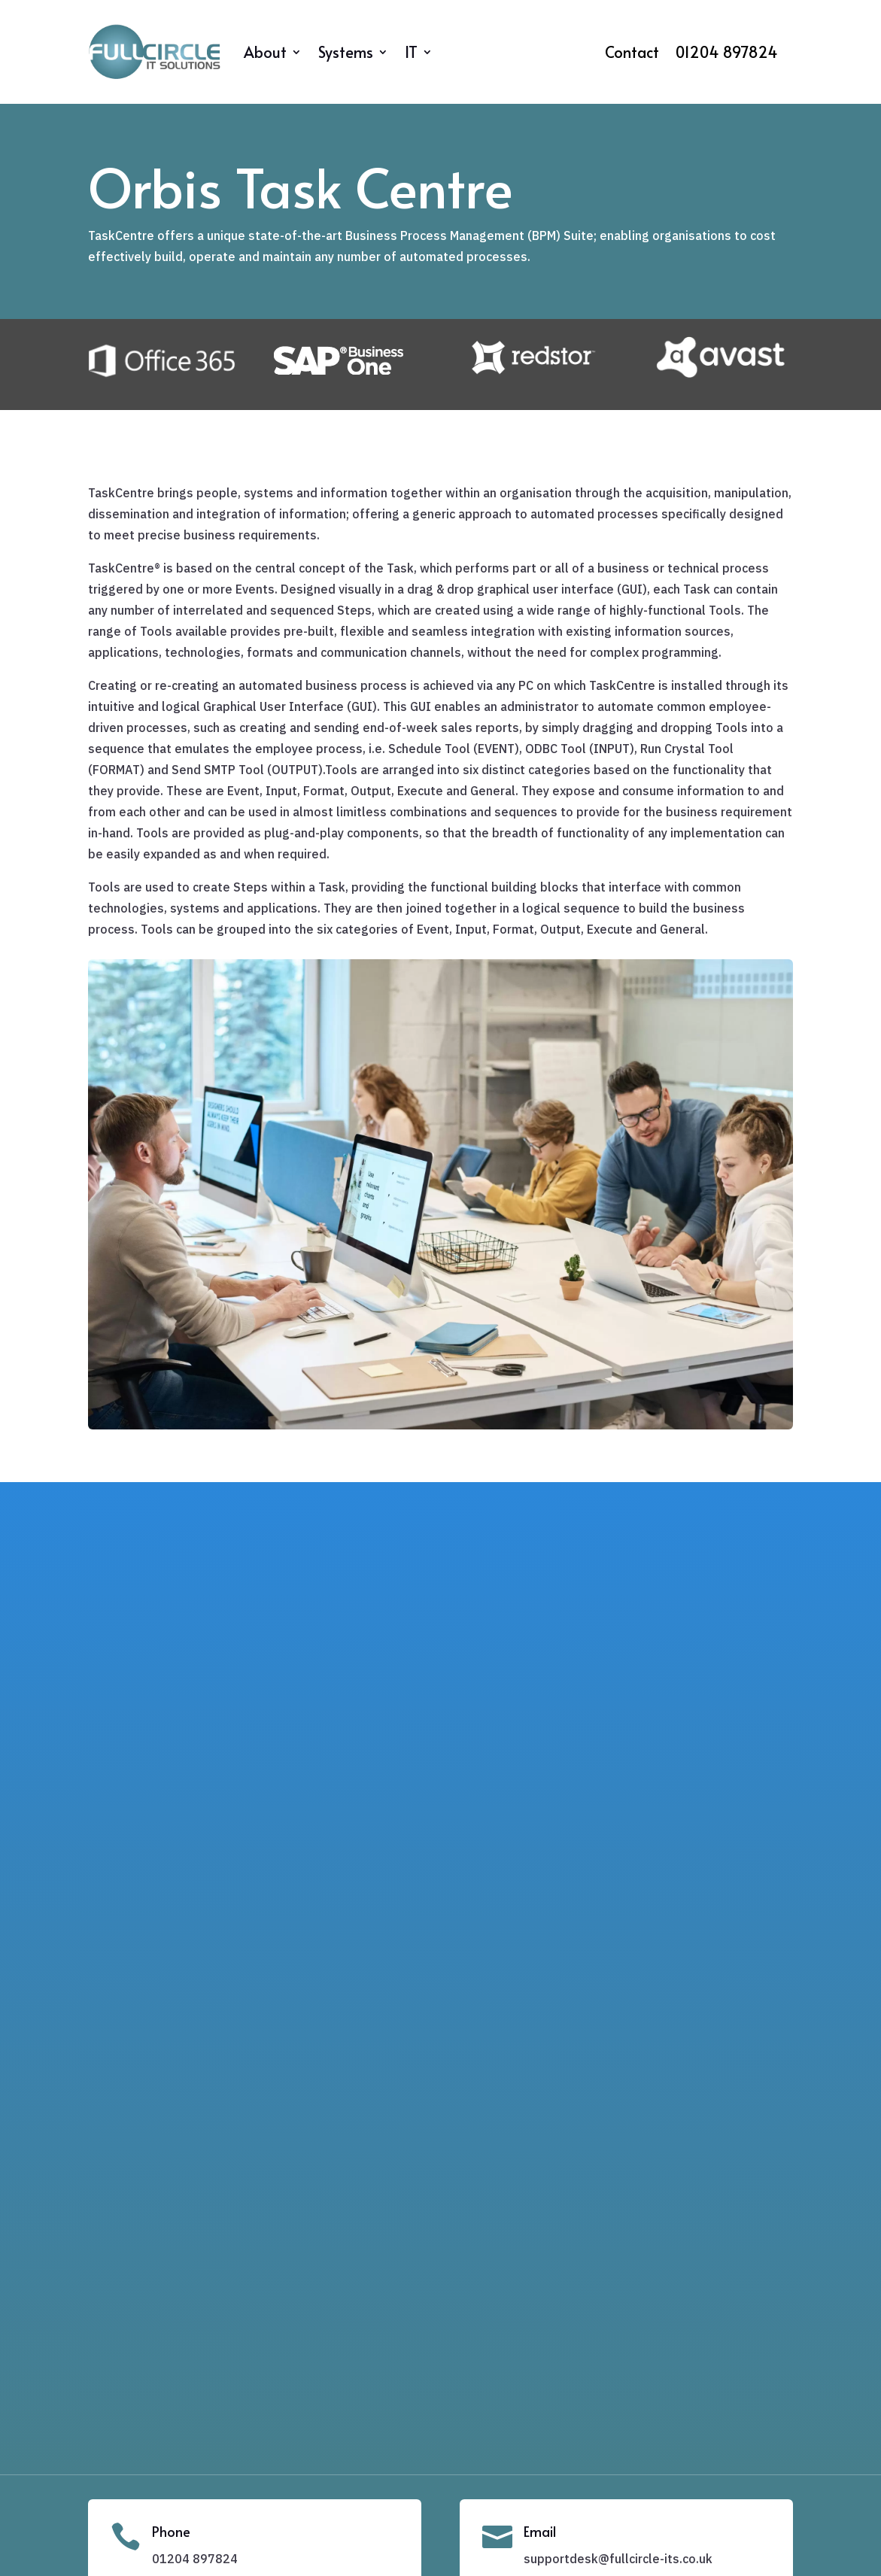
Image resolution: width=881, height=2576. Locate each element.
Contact (632, 54)
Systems (345, 51)
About (265, 51)
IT (411, 51)
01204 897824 (727, 54)
